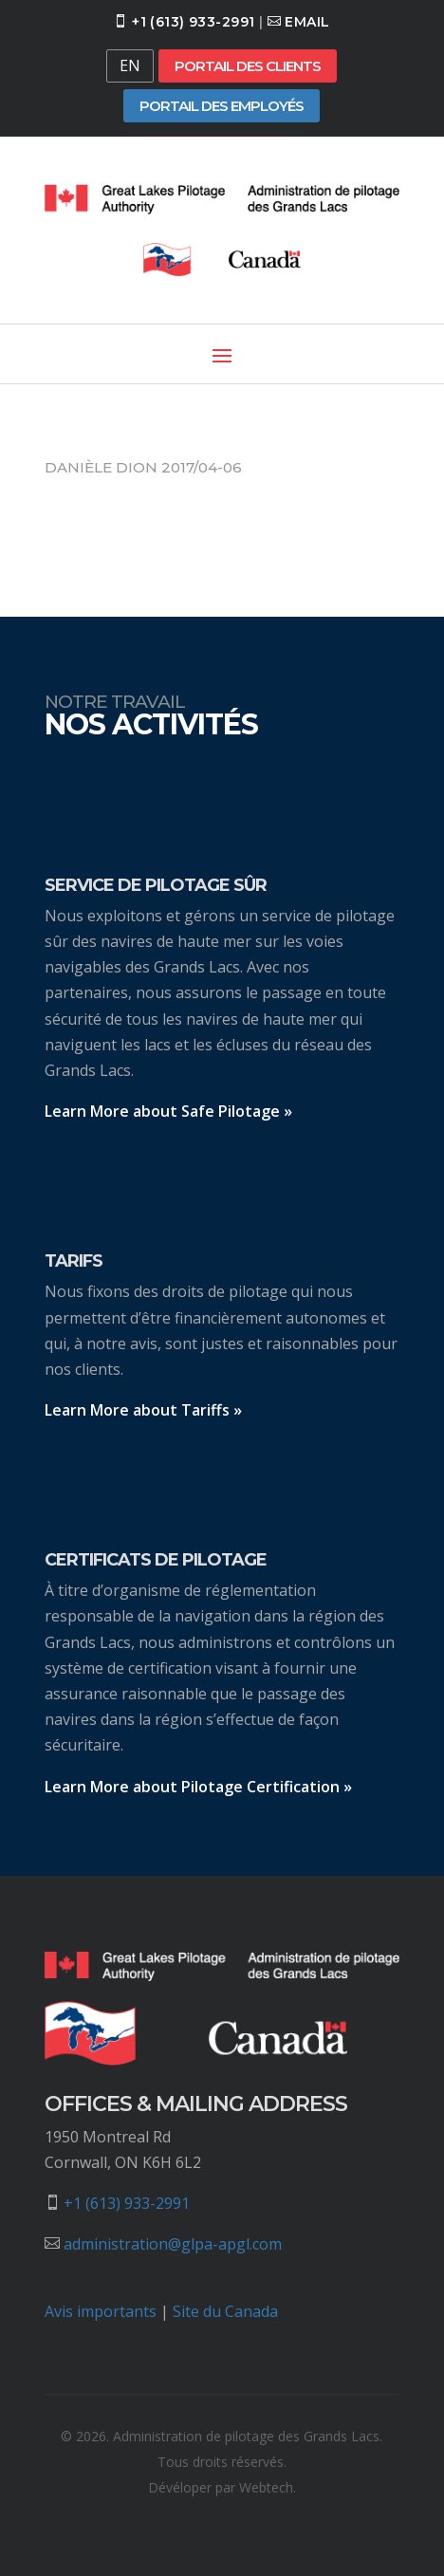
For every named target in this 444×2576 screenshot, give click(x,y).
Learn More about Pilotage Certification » (198, 1786)
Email (307, 21)
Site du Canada (225, 2311)
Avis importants (101, 2311)
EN (130, 65)
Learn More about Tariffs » (143, 1409)
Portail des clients (248, 66)
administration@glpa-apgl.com (173, 2243)
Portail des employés (221, 106)
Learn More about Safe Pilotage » (168, 1111)
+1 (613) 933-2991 (193, 21)
